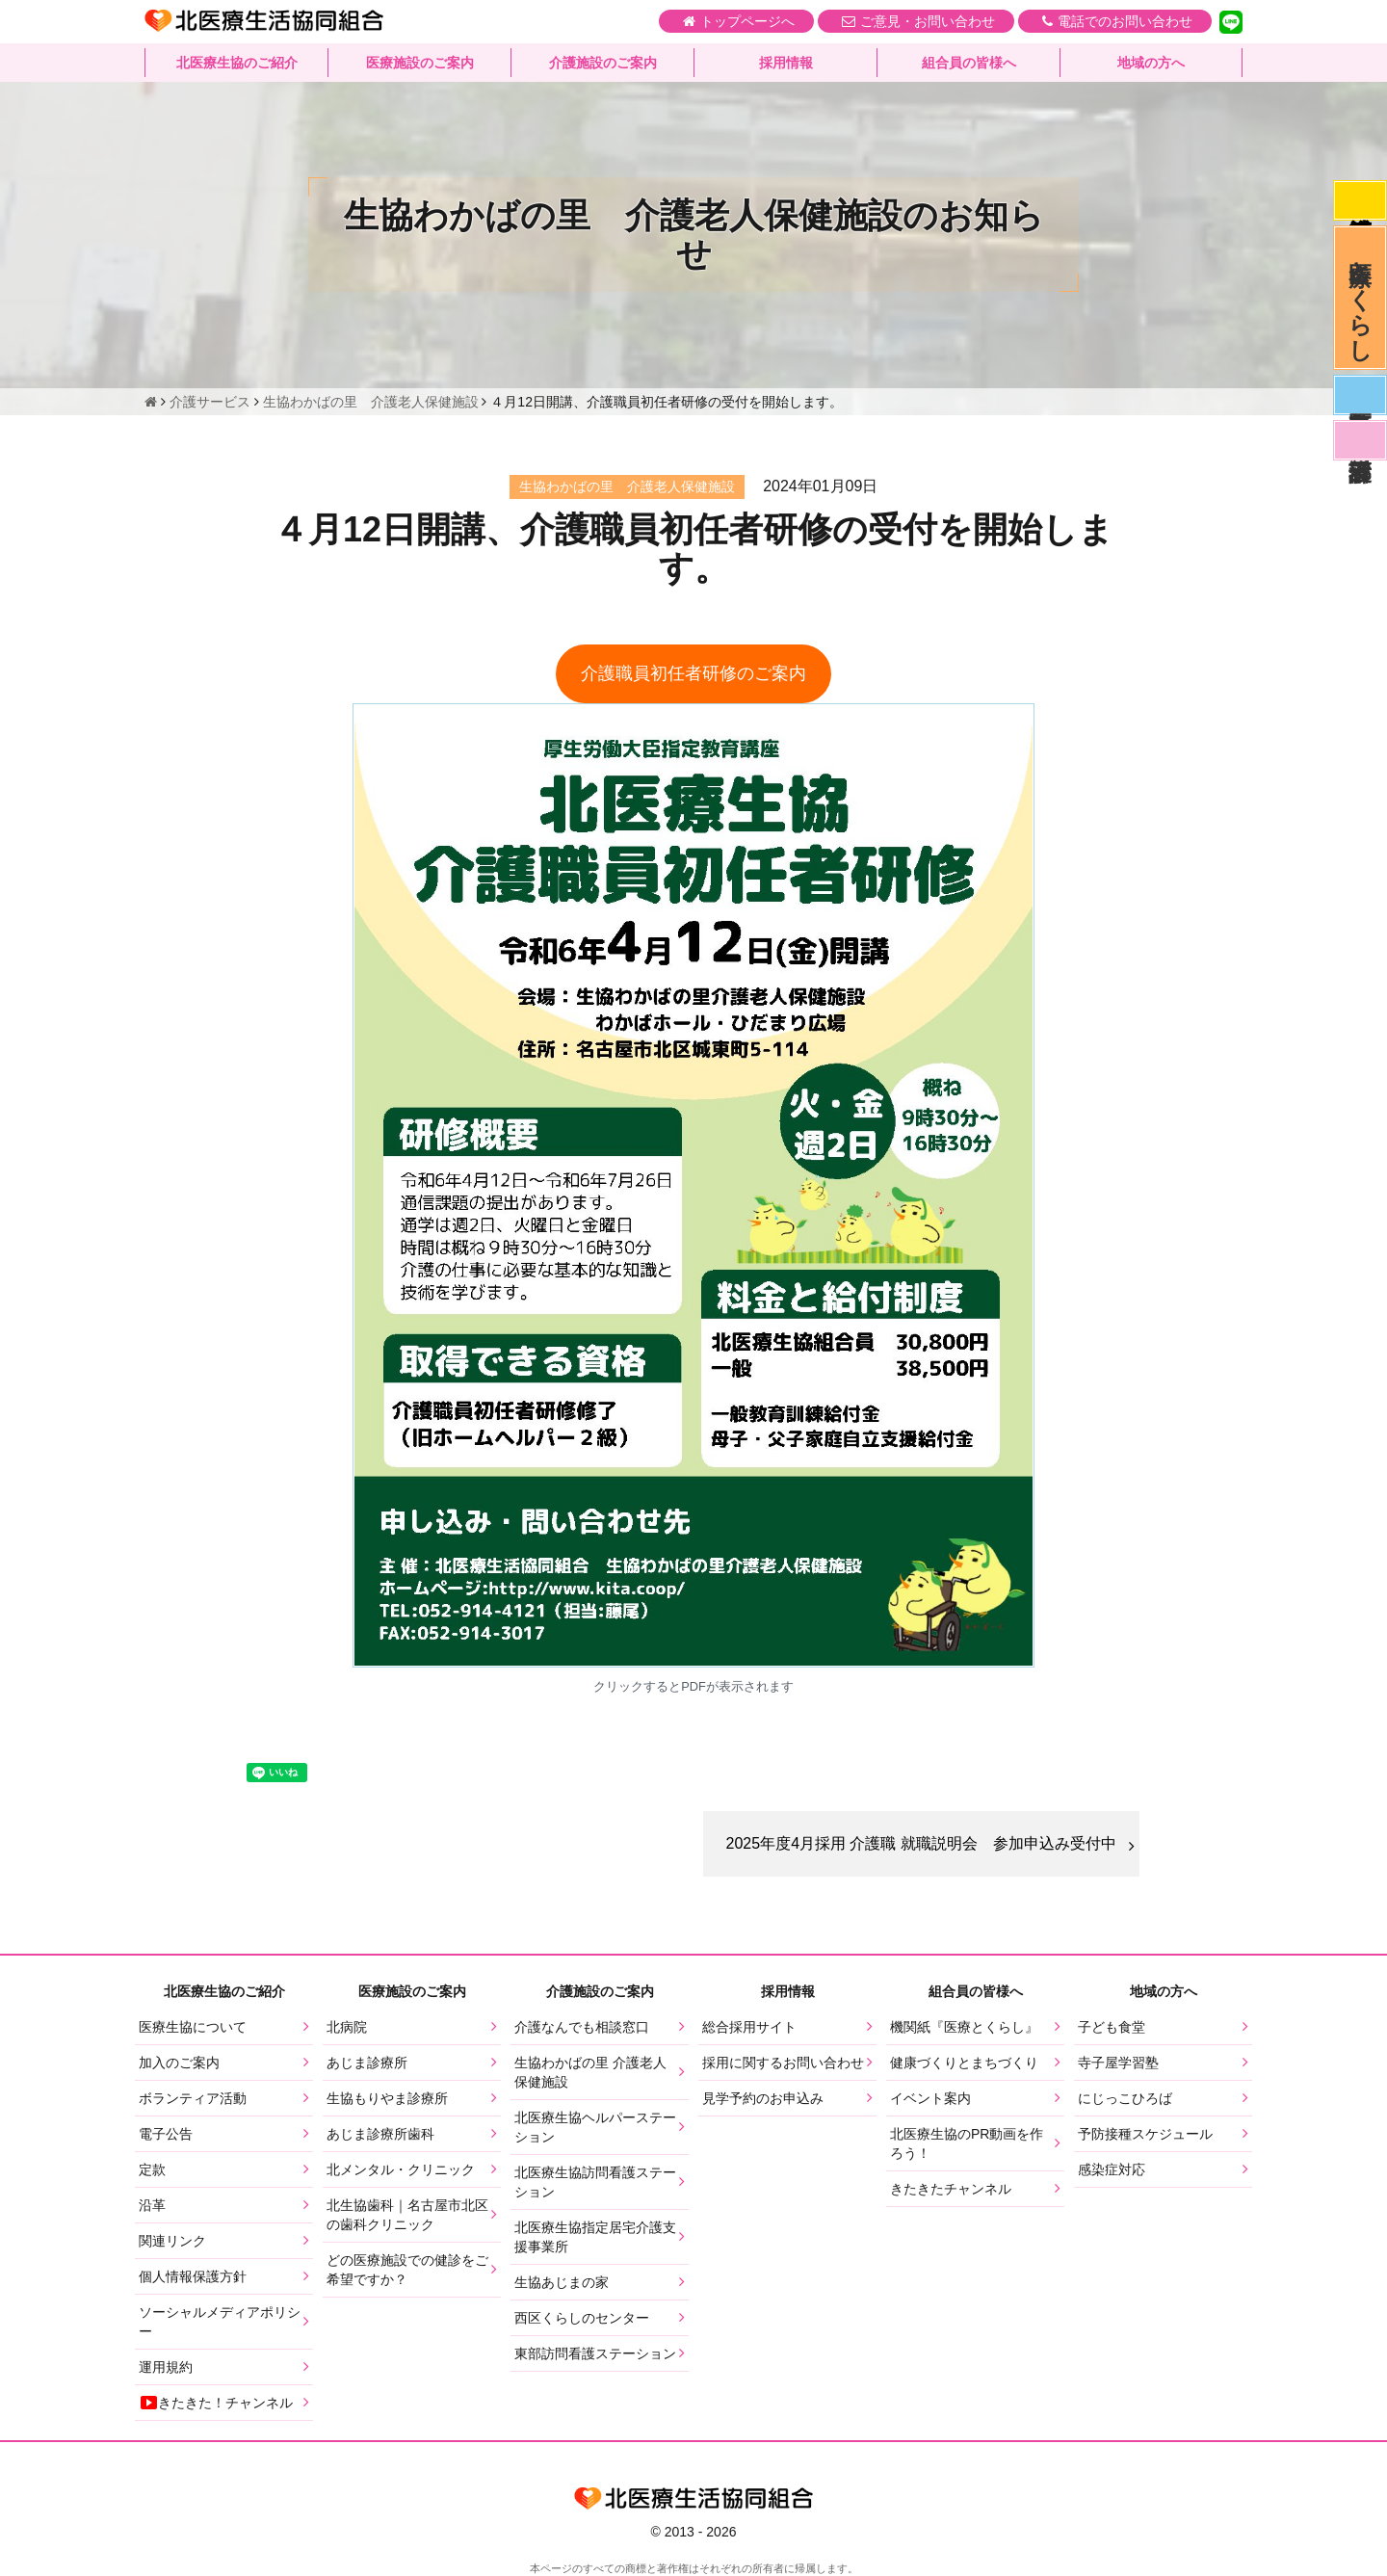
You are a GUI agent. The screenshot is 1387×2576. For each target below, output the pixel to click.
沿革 (152, 2205)
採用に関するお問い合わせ (783, 2062)
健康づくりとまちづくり (964, 2062)
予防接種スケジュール (1145, 2134)
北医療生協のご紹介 (237, 62)
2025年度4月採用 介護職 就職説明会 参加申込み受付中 (921, 1843)
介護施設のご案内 (603, 62)
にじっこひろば (1125, 2098)
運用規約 (166, 2367)
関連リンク (172, 2240)
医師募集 (1360, 395)
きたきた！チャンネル (216, 2402)
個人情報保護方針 (193, 2276)
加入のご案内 (179, 2062)
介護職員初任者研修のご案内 (693, 673)
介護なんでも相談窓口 (581, 2027)
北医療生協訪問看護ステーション (595, 2182)
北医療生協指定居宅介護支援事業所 (595, 2237)
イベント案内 (930, 2098)
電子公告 (166, 2134)
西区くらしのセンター (581, 2318)
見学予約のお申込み (763, 2098)
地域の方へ (1151, 62)
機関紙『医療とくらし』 (964, 2027)
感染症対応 (1360, 200)
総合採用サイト (749, 2027)
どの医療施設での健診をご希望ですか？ (407, 2269)
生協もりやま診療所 (387, 2098)
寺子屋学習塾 (1118, 2062)
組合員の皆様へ (969, 62)
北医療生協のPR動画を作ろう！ (966, 2143)
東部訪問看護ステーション (595, 2353)
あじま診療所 (367, 2062)
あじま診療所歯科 (380, 2134)
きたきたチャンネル (950, 2188)
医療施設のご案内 (420, 62)
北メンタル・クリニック (401, 2169)
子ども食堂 (1111, 2027)
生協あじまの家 (561, 2282)
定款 (152, 2169)
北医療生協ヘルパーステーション (595, 2127)
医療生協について (193, 2027)
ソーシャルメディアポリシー (220, 2321)
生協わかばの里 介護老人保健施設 (590, 2072)
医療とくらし (1361, 298)
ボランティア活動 (193, 2098)
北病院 (347, 2027)
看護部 (1360, 440)
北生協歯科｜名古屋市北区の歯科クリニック (407, 2214)
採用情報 (786, 62)
